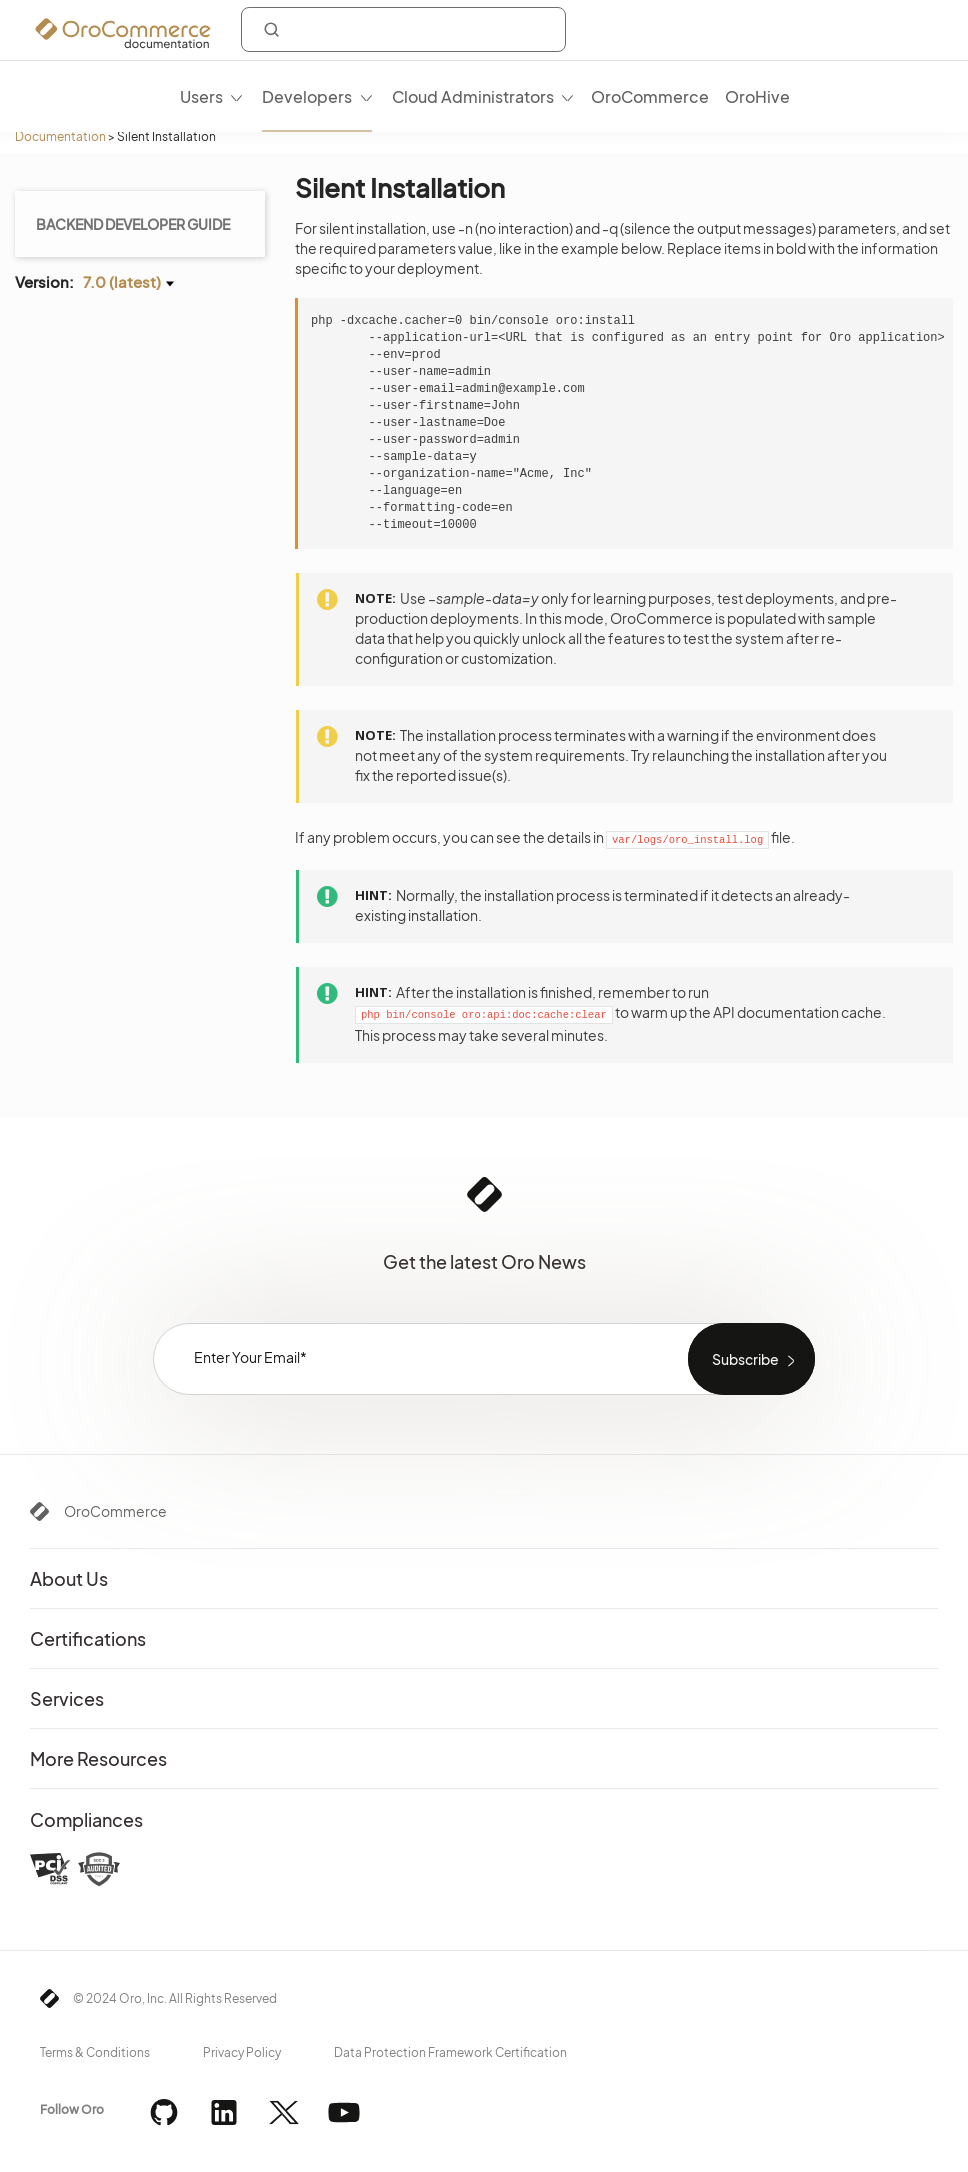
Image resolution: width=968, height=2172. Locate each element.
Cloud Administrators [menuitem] (473, 96)
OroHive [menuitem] (757, 96)
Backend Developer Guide (133, 224)
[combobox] (403, 29)
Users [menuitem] (201, 96)
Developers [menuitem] (307, 96)
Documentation (60, 136)
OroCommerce (115, 1511)
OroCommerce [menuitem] (650, 96)
